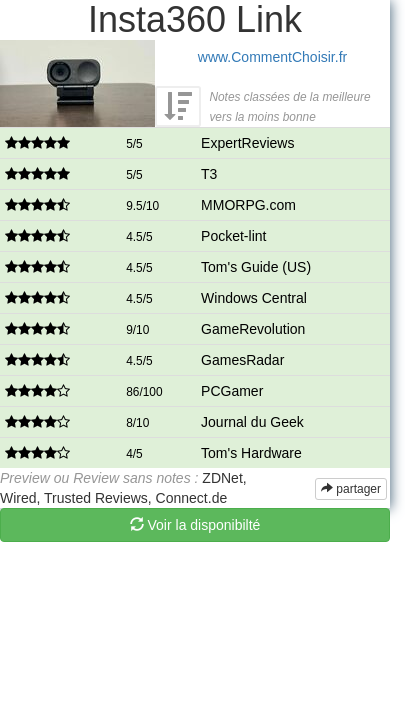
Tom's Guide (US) (256, 267)
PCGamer (232, 391)
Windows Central (254, 298)
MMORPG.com (248, 205)
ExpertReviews (247, 143)
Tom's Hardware (251, 453)
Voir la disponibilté (195, 525)
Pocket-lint (233, 236)
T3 (209, 174)
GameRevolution (253, 329)
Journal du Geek (252, 422)
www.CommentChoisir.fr (272, 57)
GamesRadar (242, 360)
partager (351, 489)
